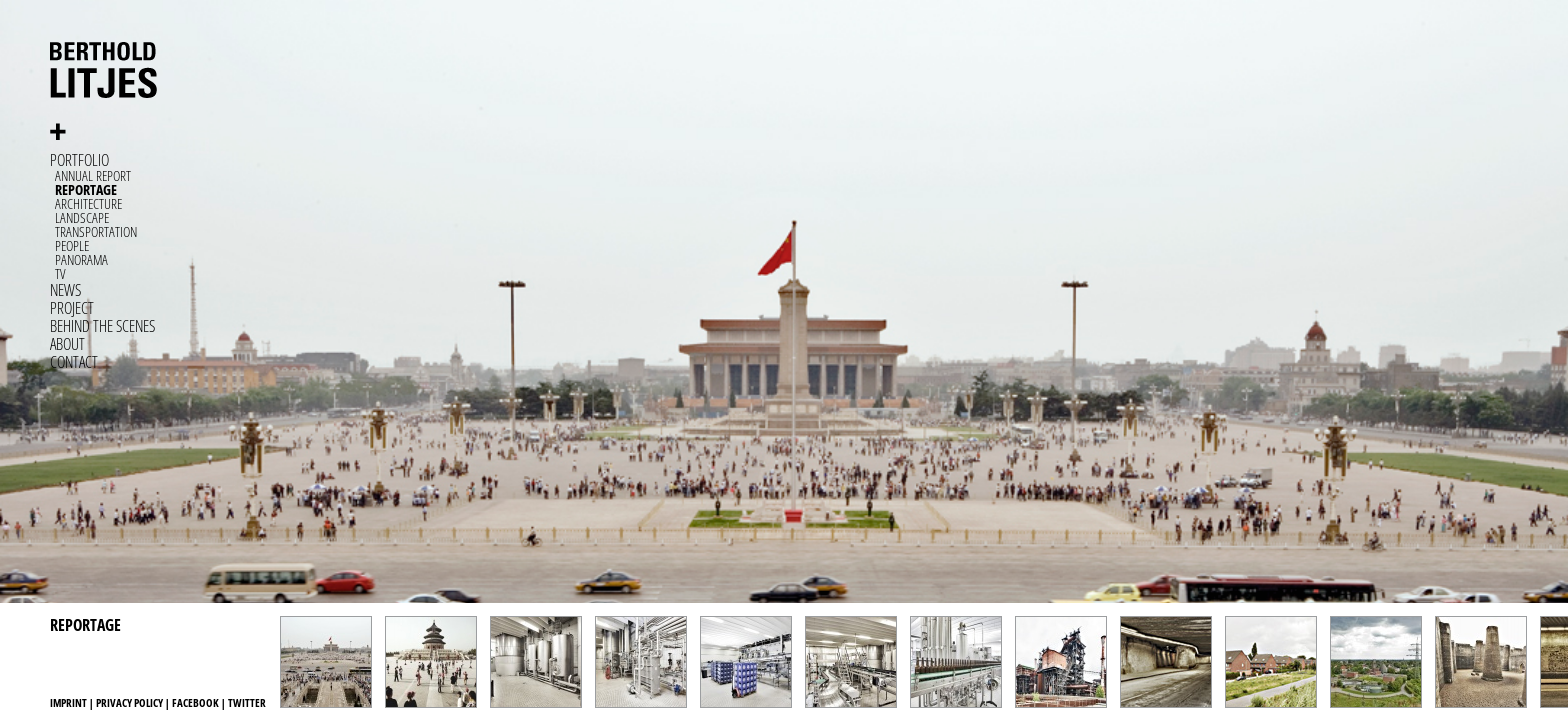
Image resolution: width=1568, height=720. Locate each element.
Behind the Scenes (102, 326)
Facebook (195, 702)
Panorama (81, 259)
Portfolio (79, 160)
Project (72, 308)
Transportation (96, 231)
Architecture (88, 203)
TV (60, 273)
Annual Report (93, 175)
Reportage (86, 189)
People (72, 245)
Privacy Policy (129, 702)
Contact (74, 362)
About (67, 344)
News (65, 290)
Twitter (247, 702)
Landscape (82, 217)
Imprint (68, 702)
